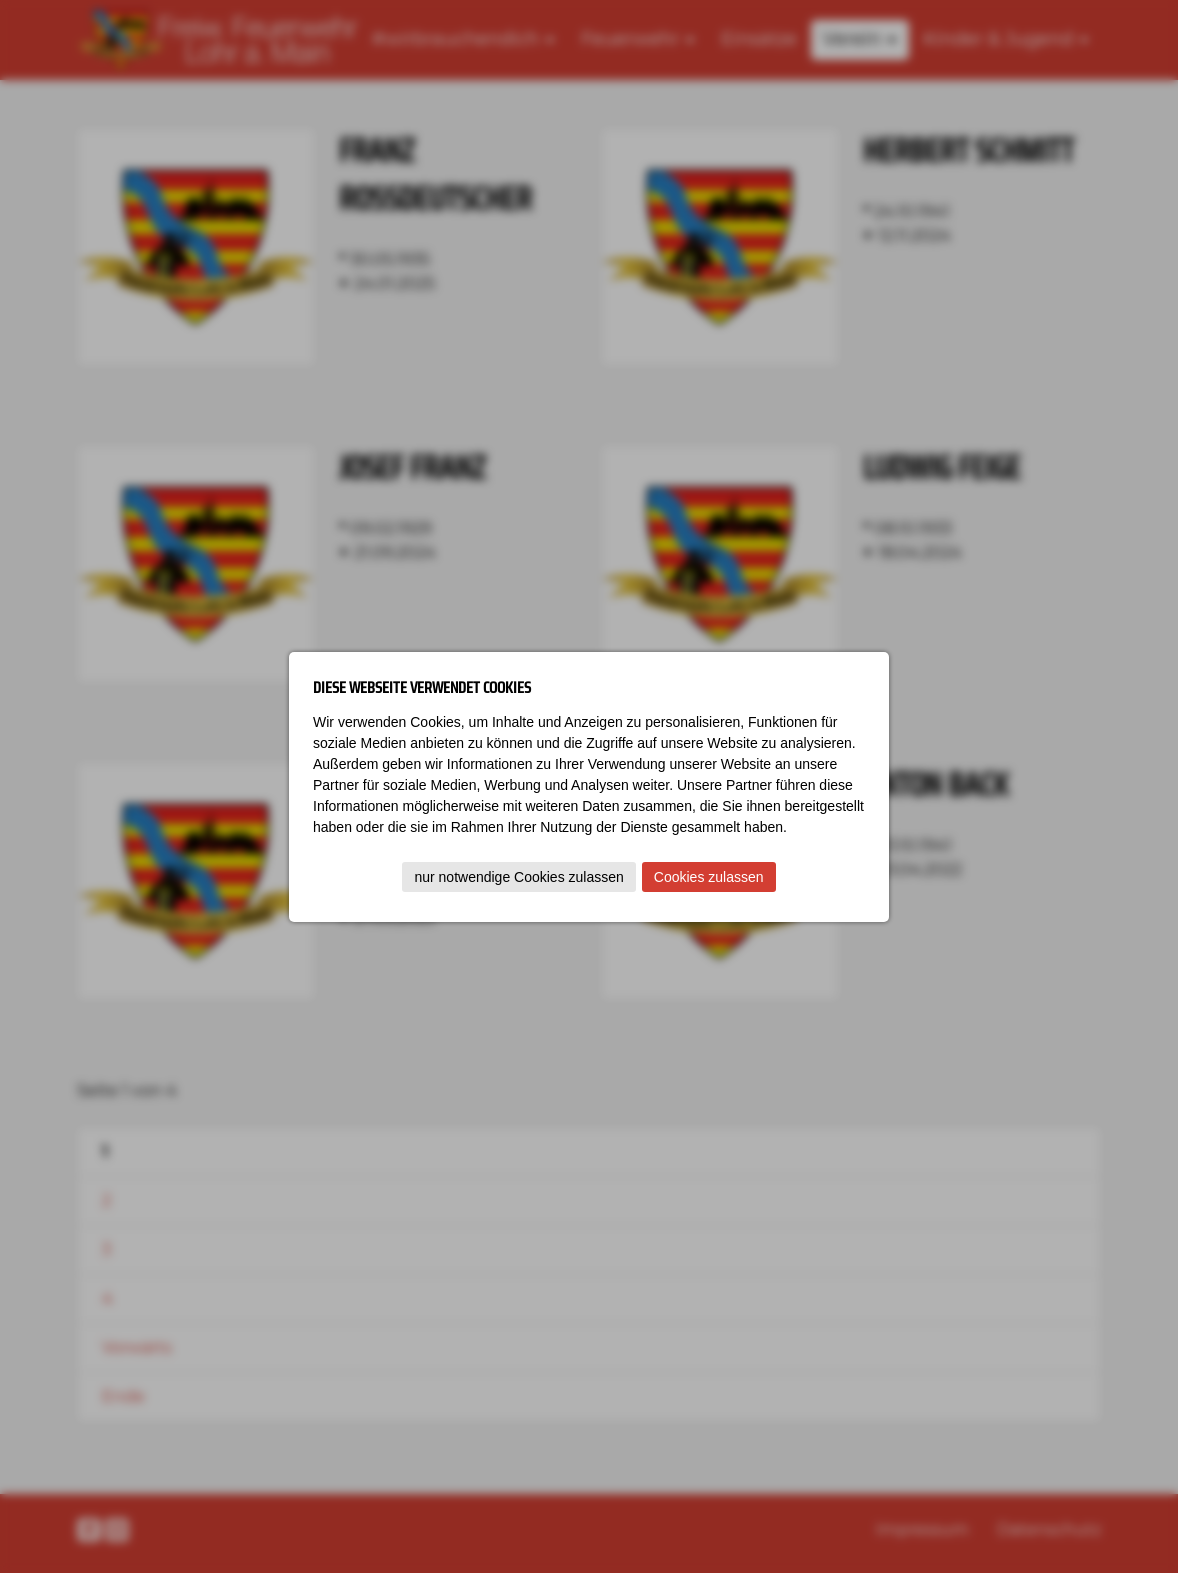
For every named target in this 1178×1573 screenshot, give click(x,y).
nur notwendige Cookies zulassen (518, 877)
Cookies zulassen (709, 877)
